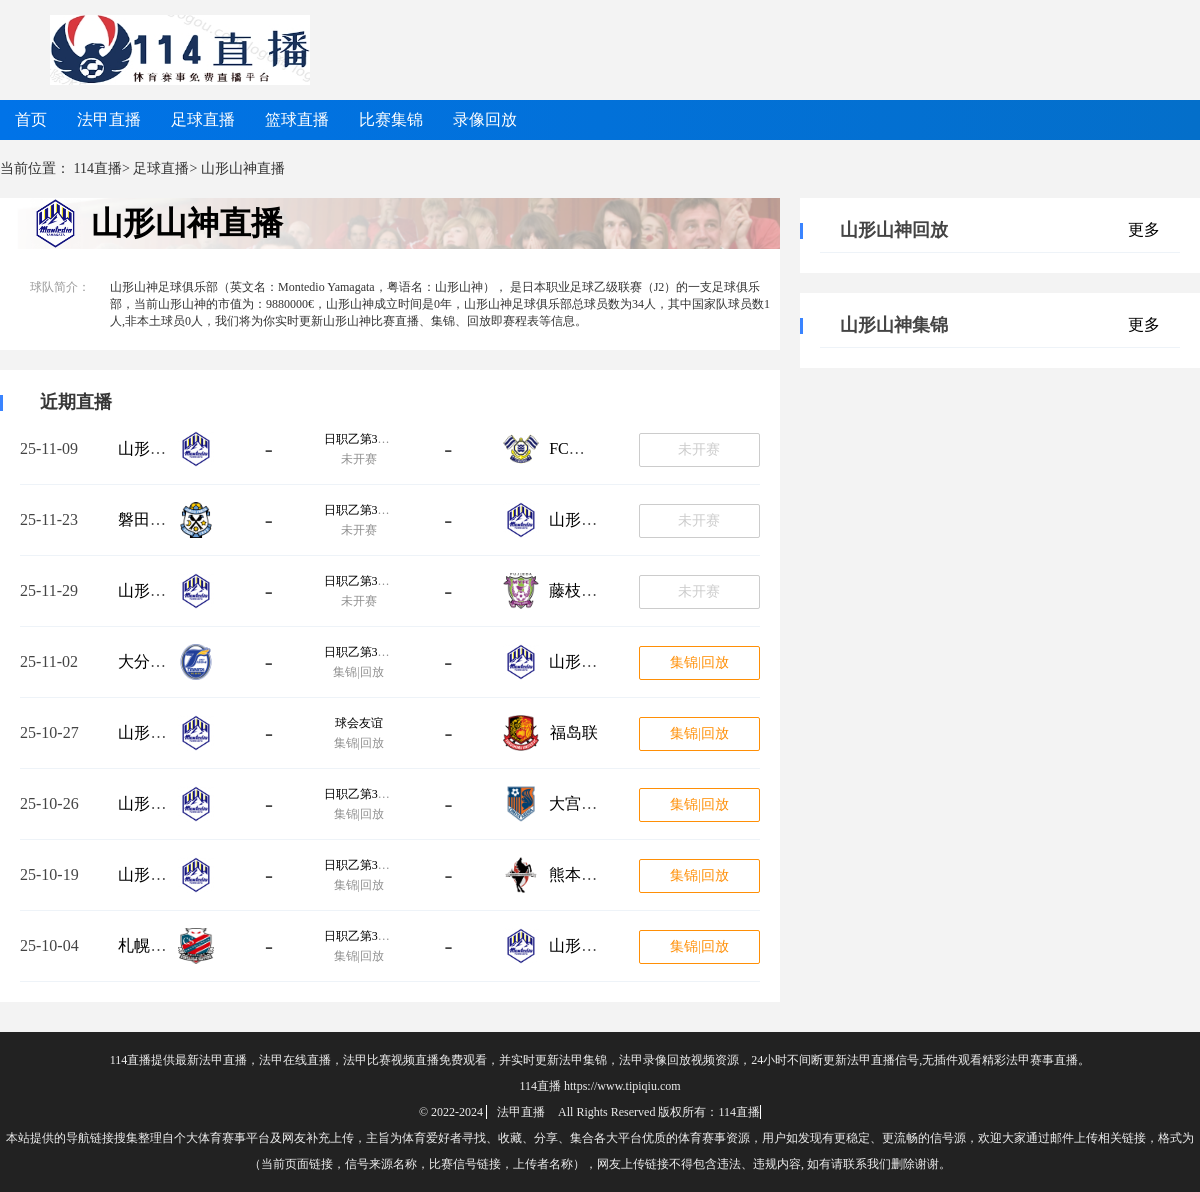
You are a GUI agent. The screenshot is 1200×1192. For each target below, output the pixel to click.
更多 (1144, 229)
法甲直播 (109, 119)
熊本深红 (581, 874)
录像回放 (485, 119)
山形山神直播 (187, 223)
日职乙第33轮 (360, 865)
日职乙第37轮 (360, 510)
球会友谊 (359, 723)
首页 (31, 119)
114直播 (98, 168)
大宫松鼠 (581, 803)
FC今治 (575, 448)
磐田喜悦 (150, 519)
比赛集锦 (391, 119)
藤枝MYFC (587, 590)
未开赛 (699, 449)
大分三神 (150, 661)
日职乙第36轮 (360, 439)
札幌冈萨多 (158, 945)
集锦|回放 (699, 662)
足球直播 (203, 119)
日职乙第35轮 (360, 652)
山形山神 (150, 448)
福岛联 (574, 732)
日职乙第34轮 (360, 794)
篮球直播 (297, 119)
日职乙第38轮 (360, 581)
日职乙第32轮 (360, 936)
